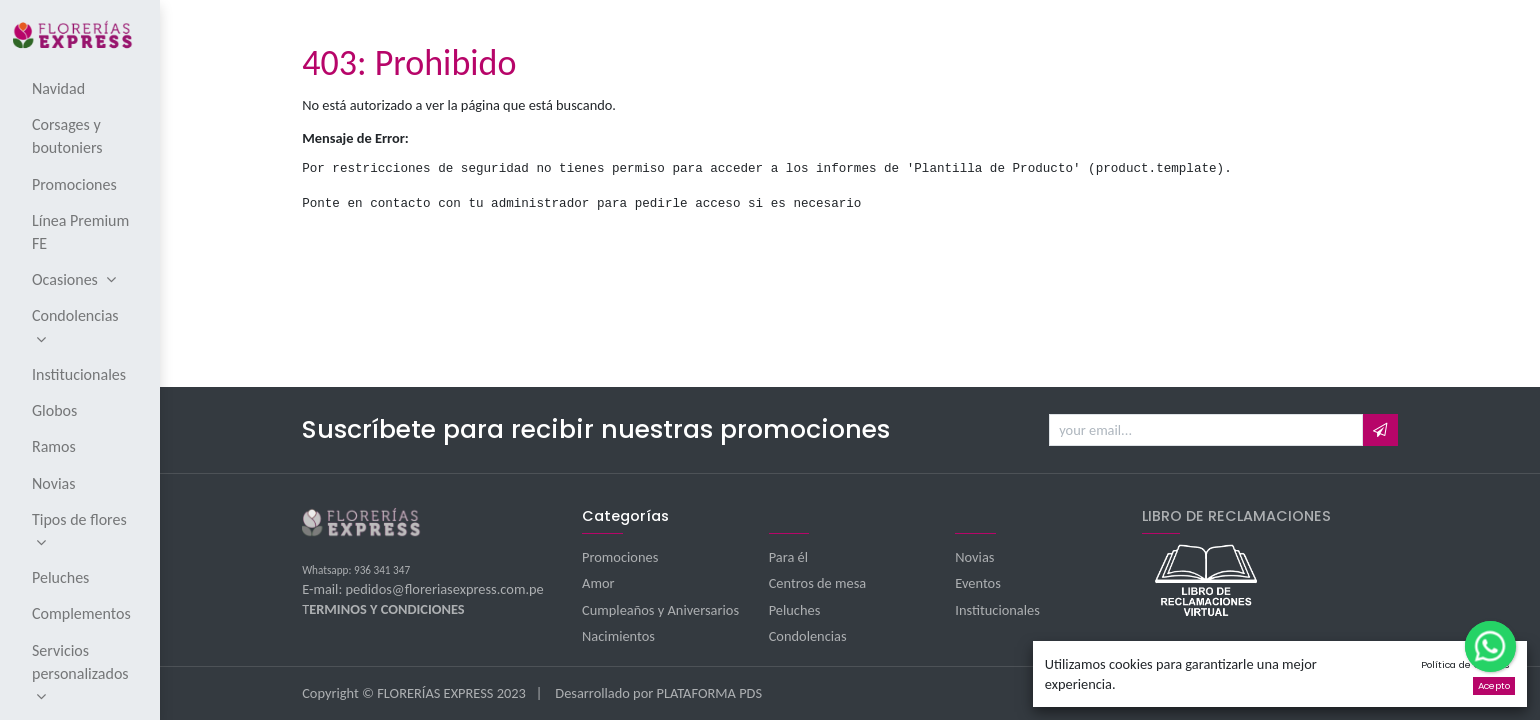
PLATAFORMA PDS (710, 693)
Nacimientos (618, 636)
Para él (788, 557)
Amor (598, 583)
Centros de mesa (818, 583)
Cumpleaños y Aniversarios (660, 610)
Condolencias (808, 636)
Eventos (978, 583)
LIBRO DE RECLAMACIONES (1236, 516)
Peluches (795, 610)
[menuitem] (81, 88)
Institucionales (997, 610)
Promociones (620, 557)
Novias (974, 557)
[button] (1380, 430)
